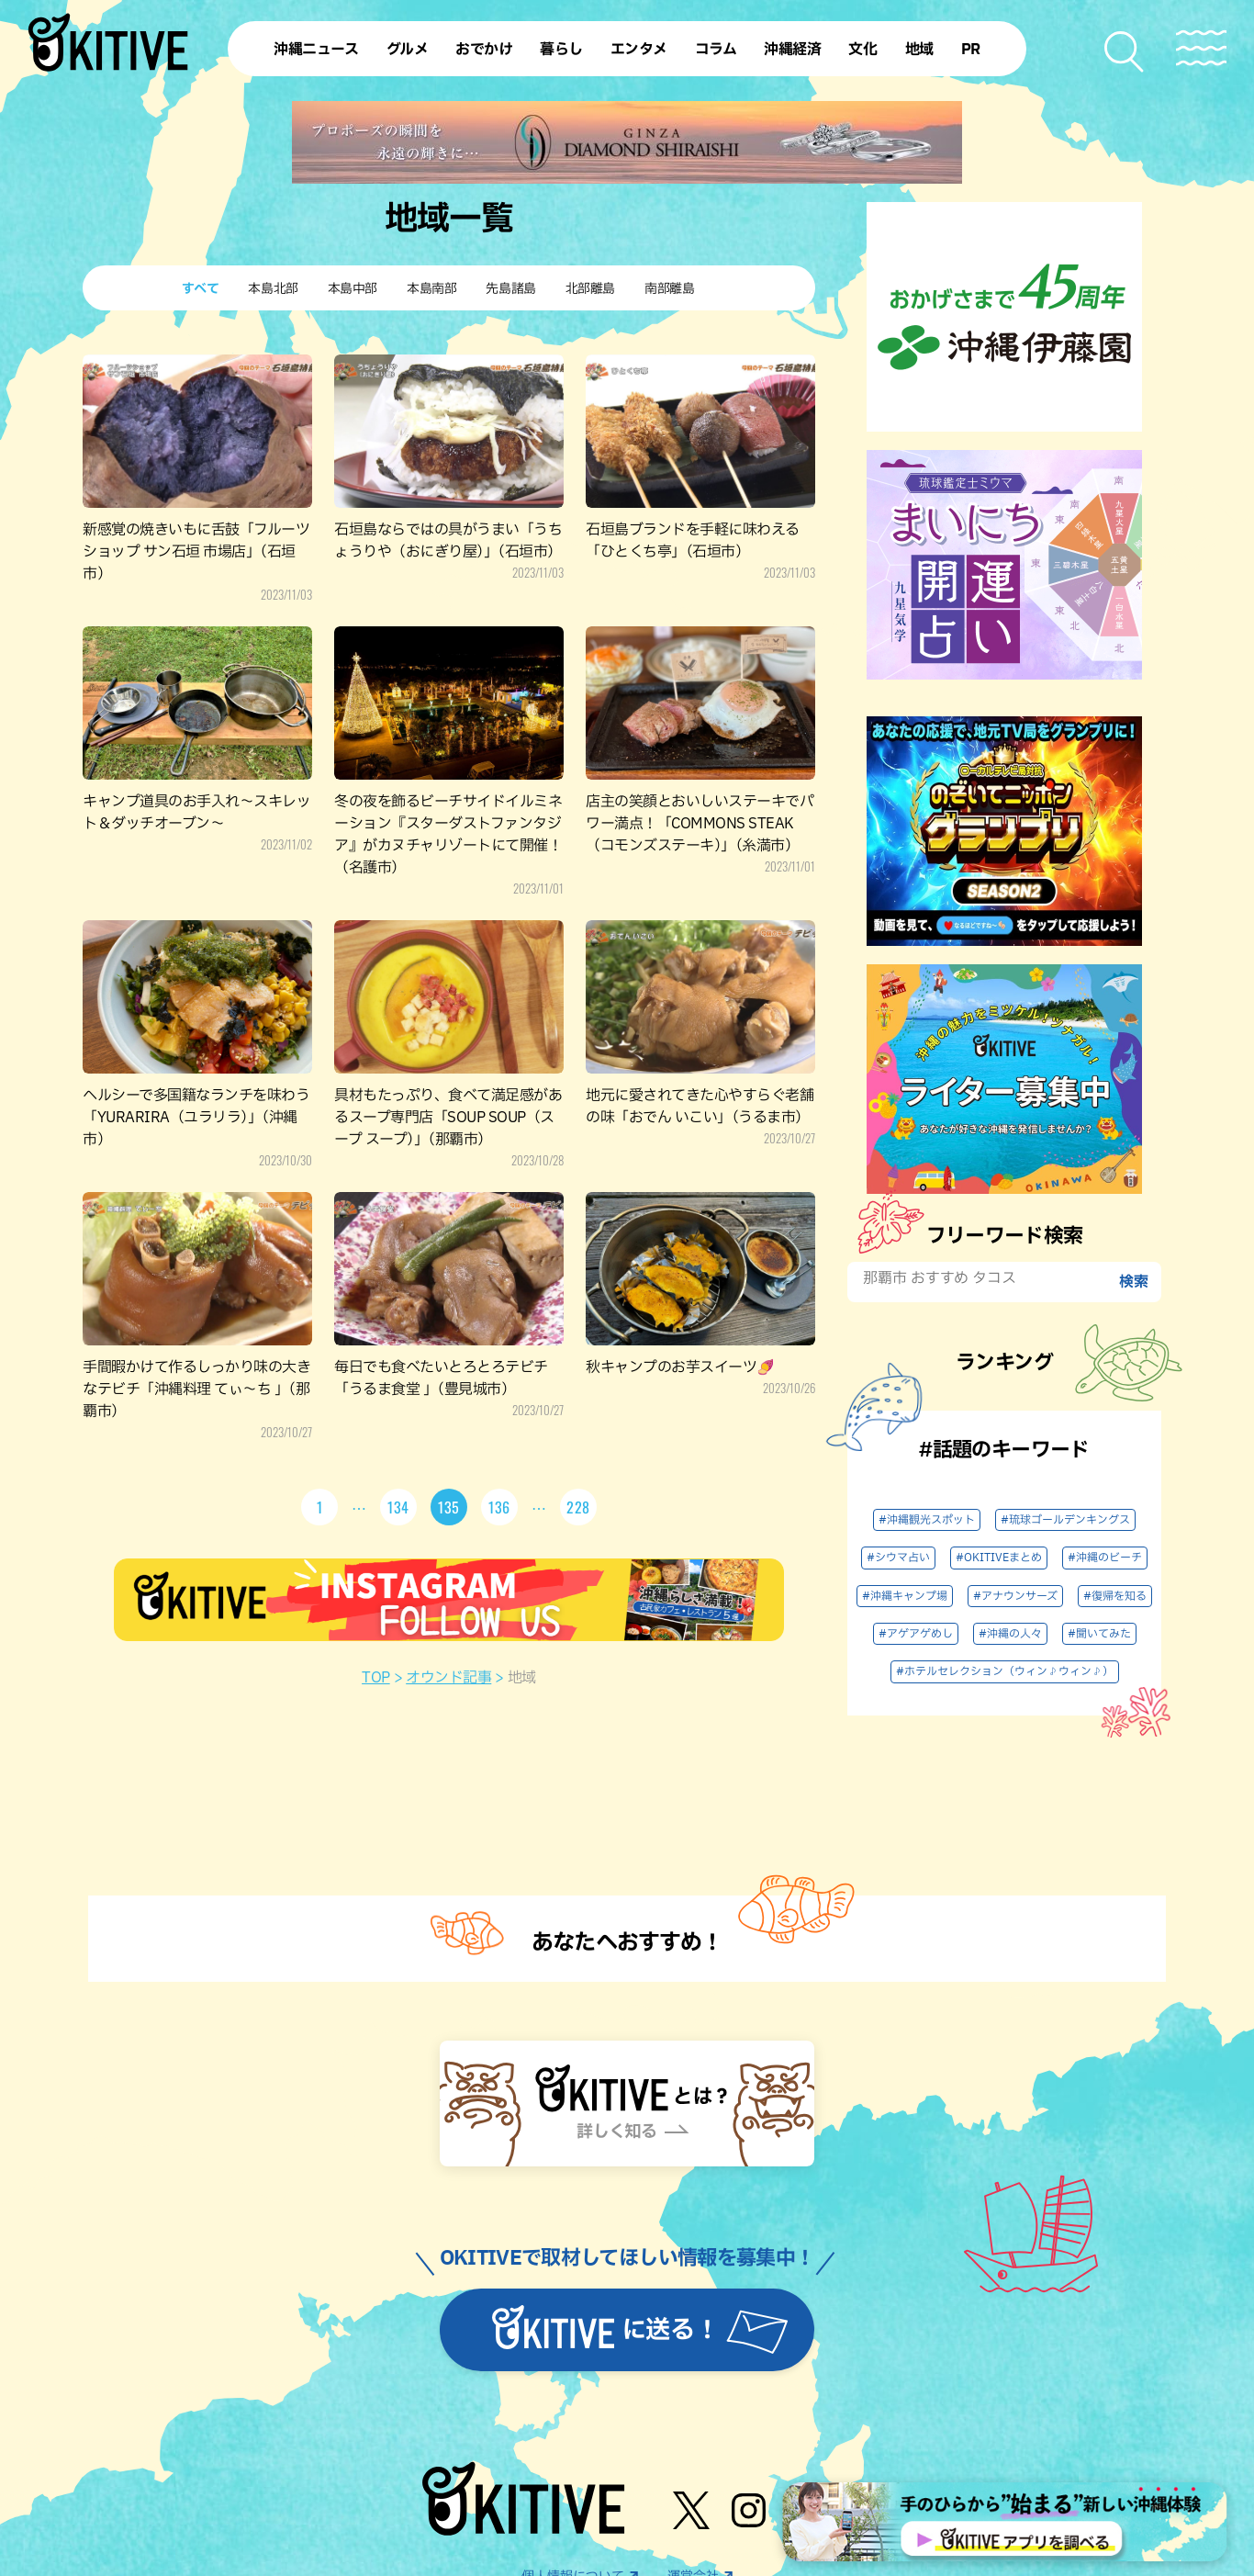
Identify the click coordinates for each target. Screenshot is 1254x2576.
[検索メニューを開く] (1125, 52)
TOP (376, 1678)
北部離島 (590, 288)
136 (499, 1507)
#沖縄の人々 (1010, 1633)
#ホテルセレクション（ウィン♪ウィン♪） (1005, 1671)
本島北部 (272, 288)
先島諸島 (510, 288)
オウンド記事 (448, 1678)
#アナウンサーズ (1015, 1596)
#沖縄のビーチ (1105, 1557)
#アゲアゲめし (916, 1633)
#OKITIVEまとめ (999, 1557)
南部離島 (669, 288)
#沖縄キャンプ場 (904, 1596)
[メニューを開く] (1201, 48)
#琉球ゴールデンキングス (1065, 1520)
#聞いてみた (1099, 1633)
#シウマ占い (898, 1557)
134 (398, 1507)
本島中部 (352, 288)
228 (578, 1507)
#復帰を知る (1115, 1596)
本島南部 (431, 288)
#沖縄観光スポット (927, 1520)
